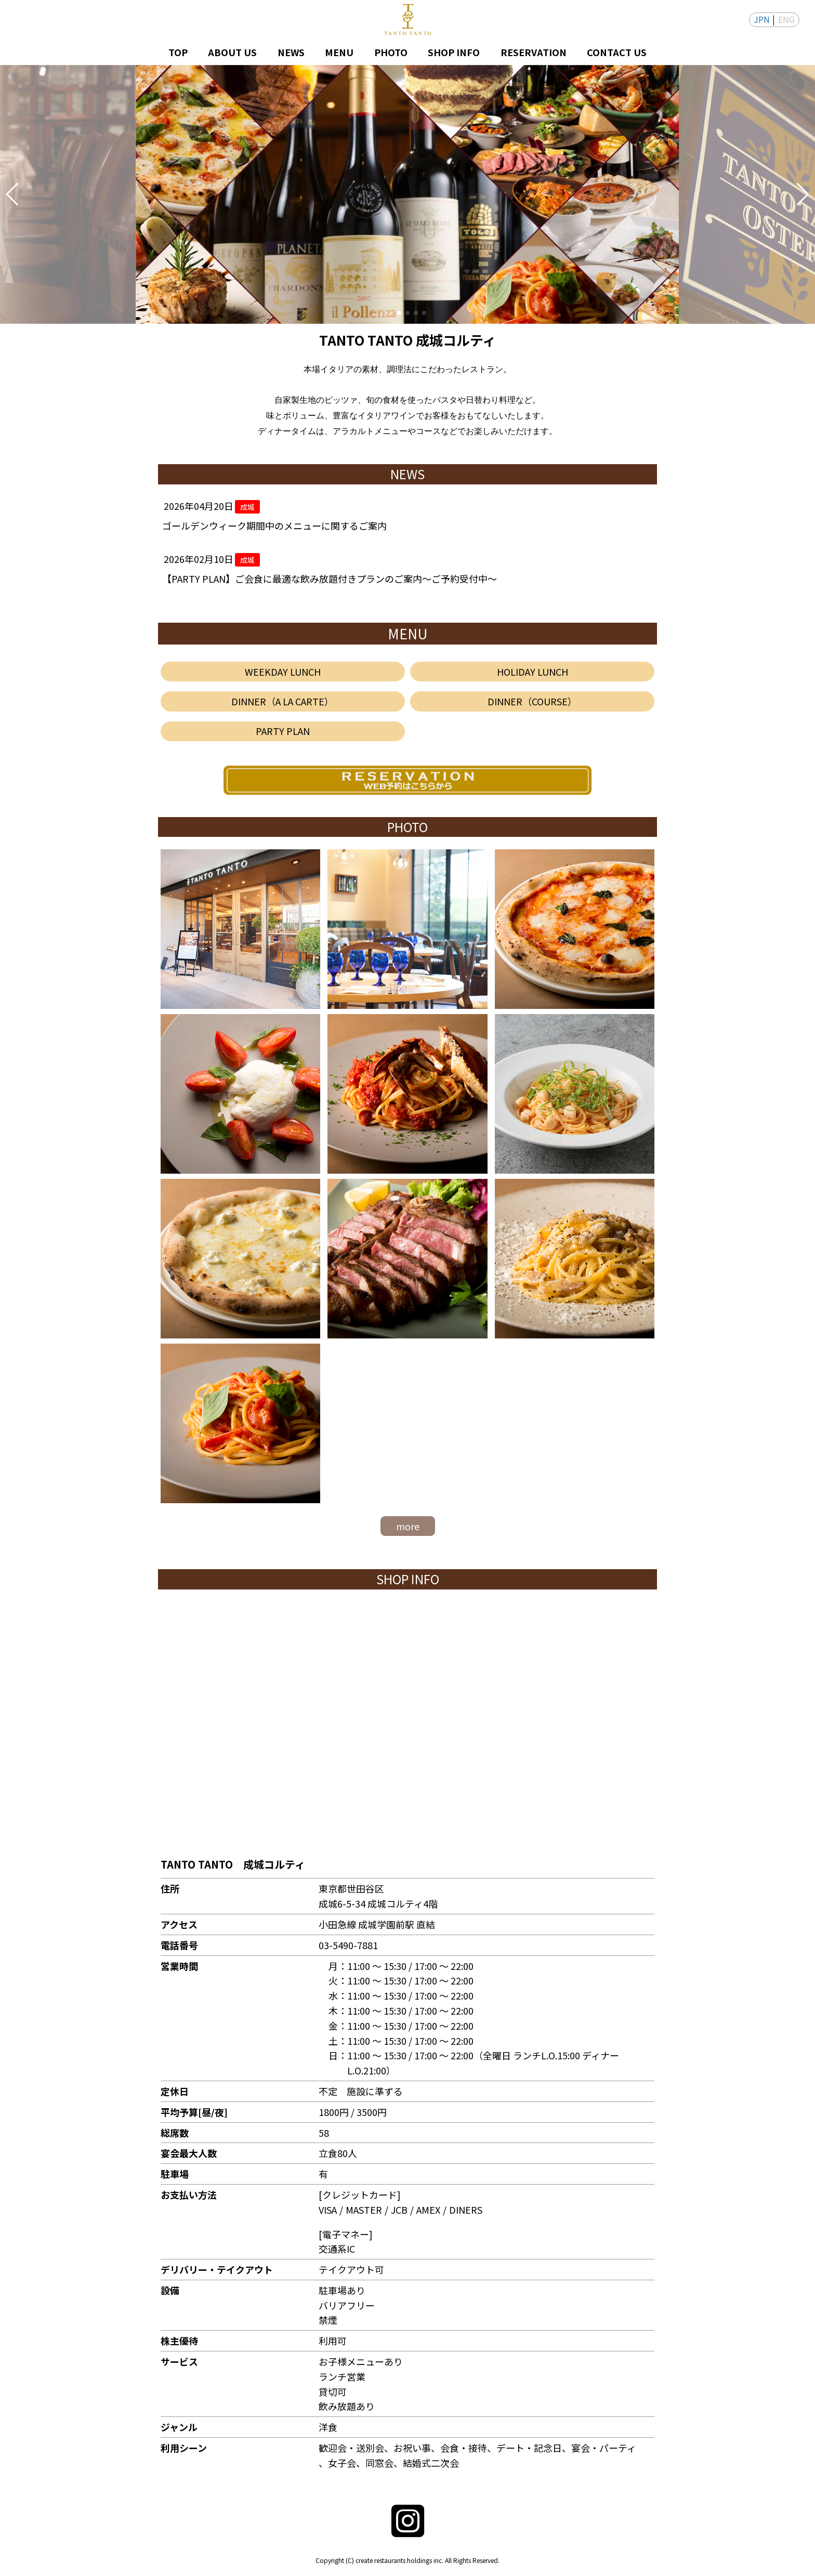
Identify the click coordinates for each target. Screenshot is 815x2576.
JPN (762, 19)
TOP (178, 52)
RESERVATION (534, 52)
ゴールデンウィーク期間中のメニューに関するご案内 (274, 525)
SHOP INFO (454, 52)
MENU (339, 52)
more (407, 1526)
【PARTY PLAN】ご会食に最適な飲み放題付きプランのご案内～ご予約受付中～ (329, 578)
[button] (12, 194)
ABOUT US (232, 52)
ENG (786, 19)
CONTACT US (617, 52)
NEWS (291, 52)
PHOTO (390, 52)
